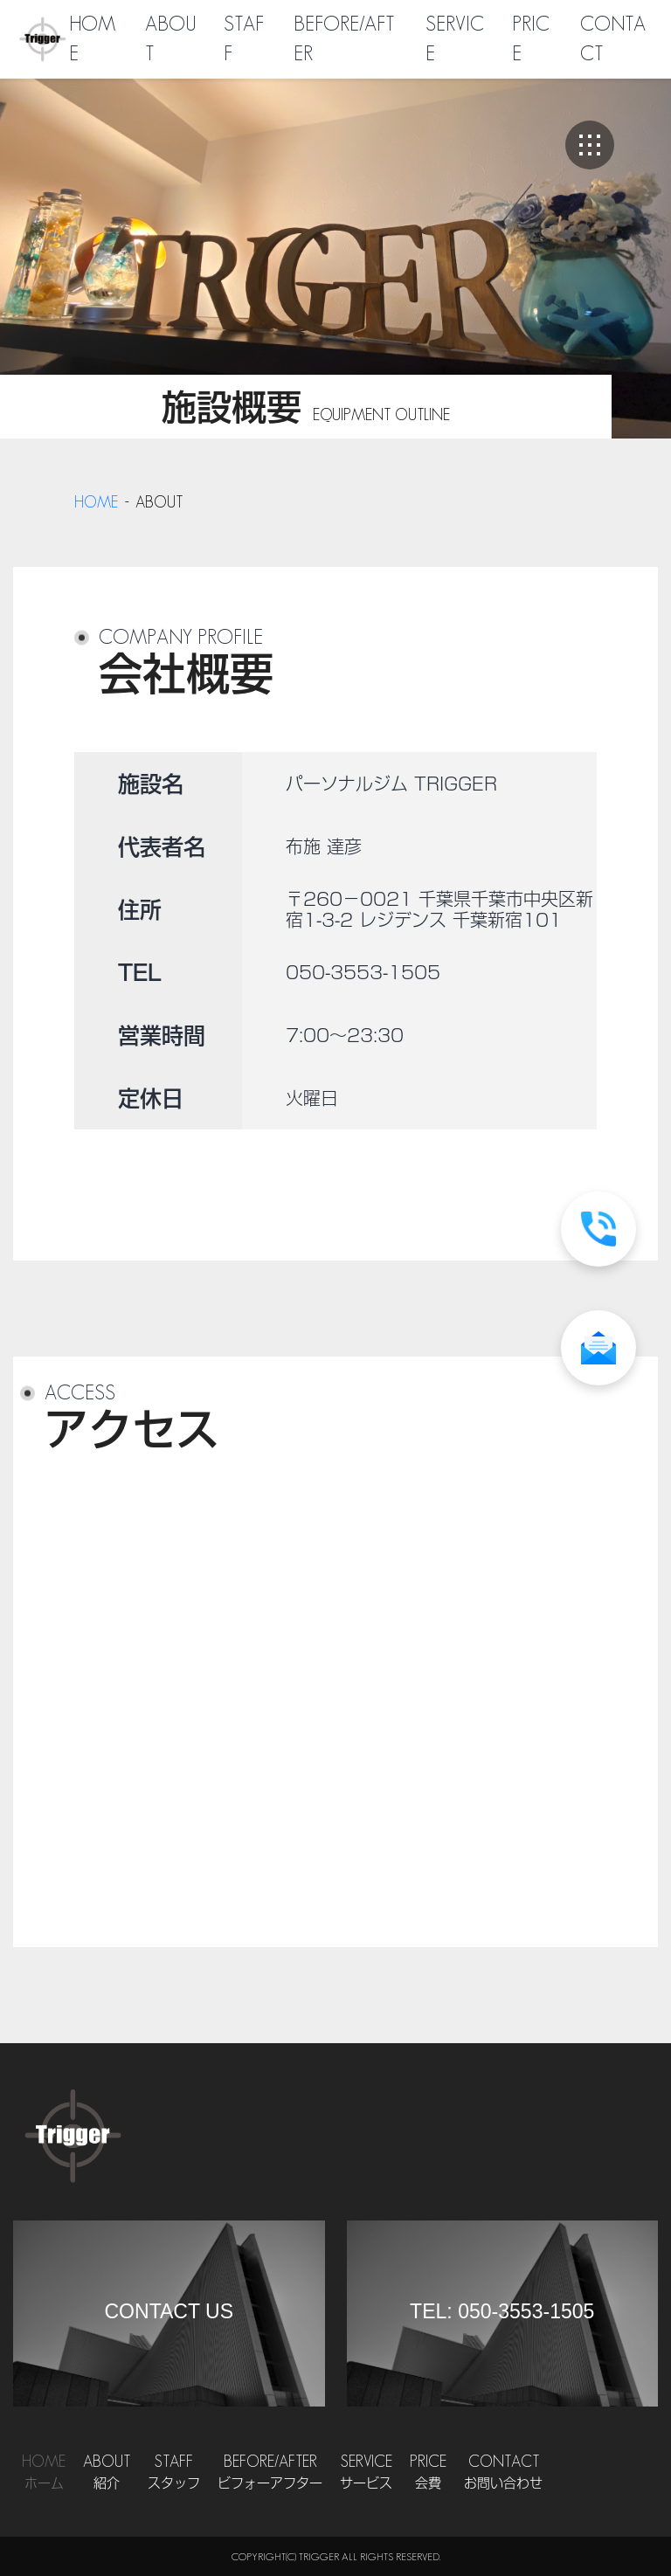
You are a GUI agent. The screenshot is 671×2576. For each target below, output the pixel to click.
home (96, 502)
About (106, 2473)
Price (428, 2473)
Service (366, 2473)
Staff (174, 2473)
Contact (503, 2473)
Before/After (270, 2473)
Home (44, 2473)
